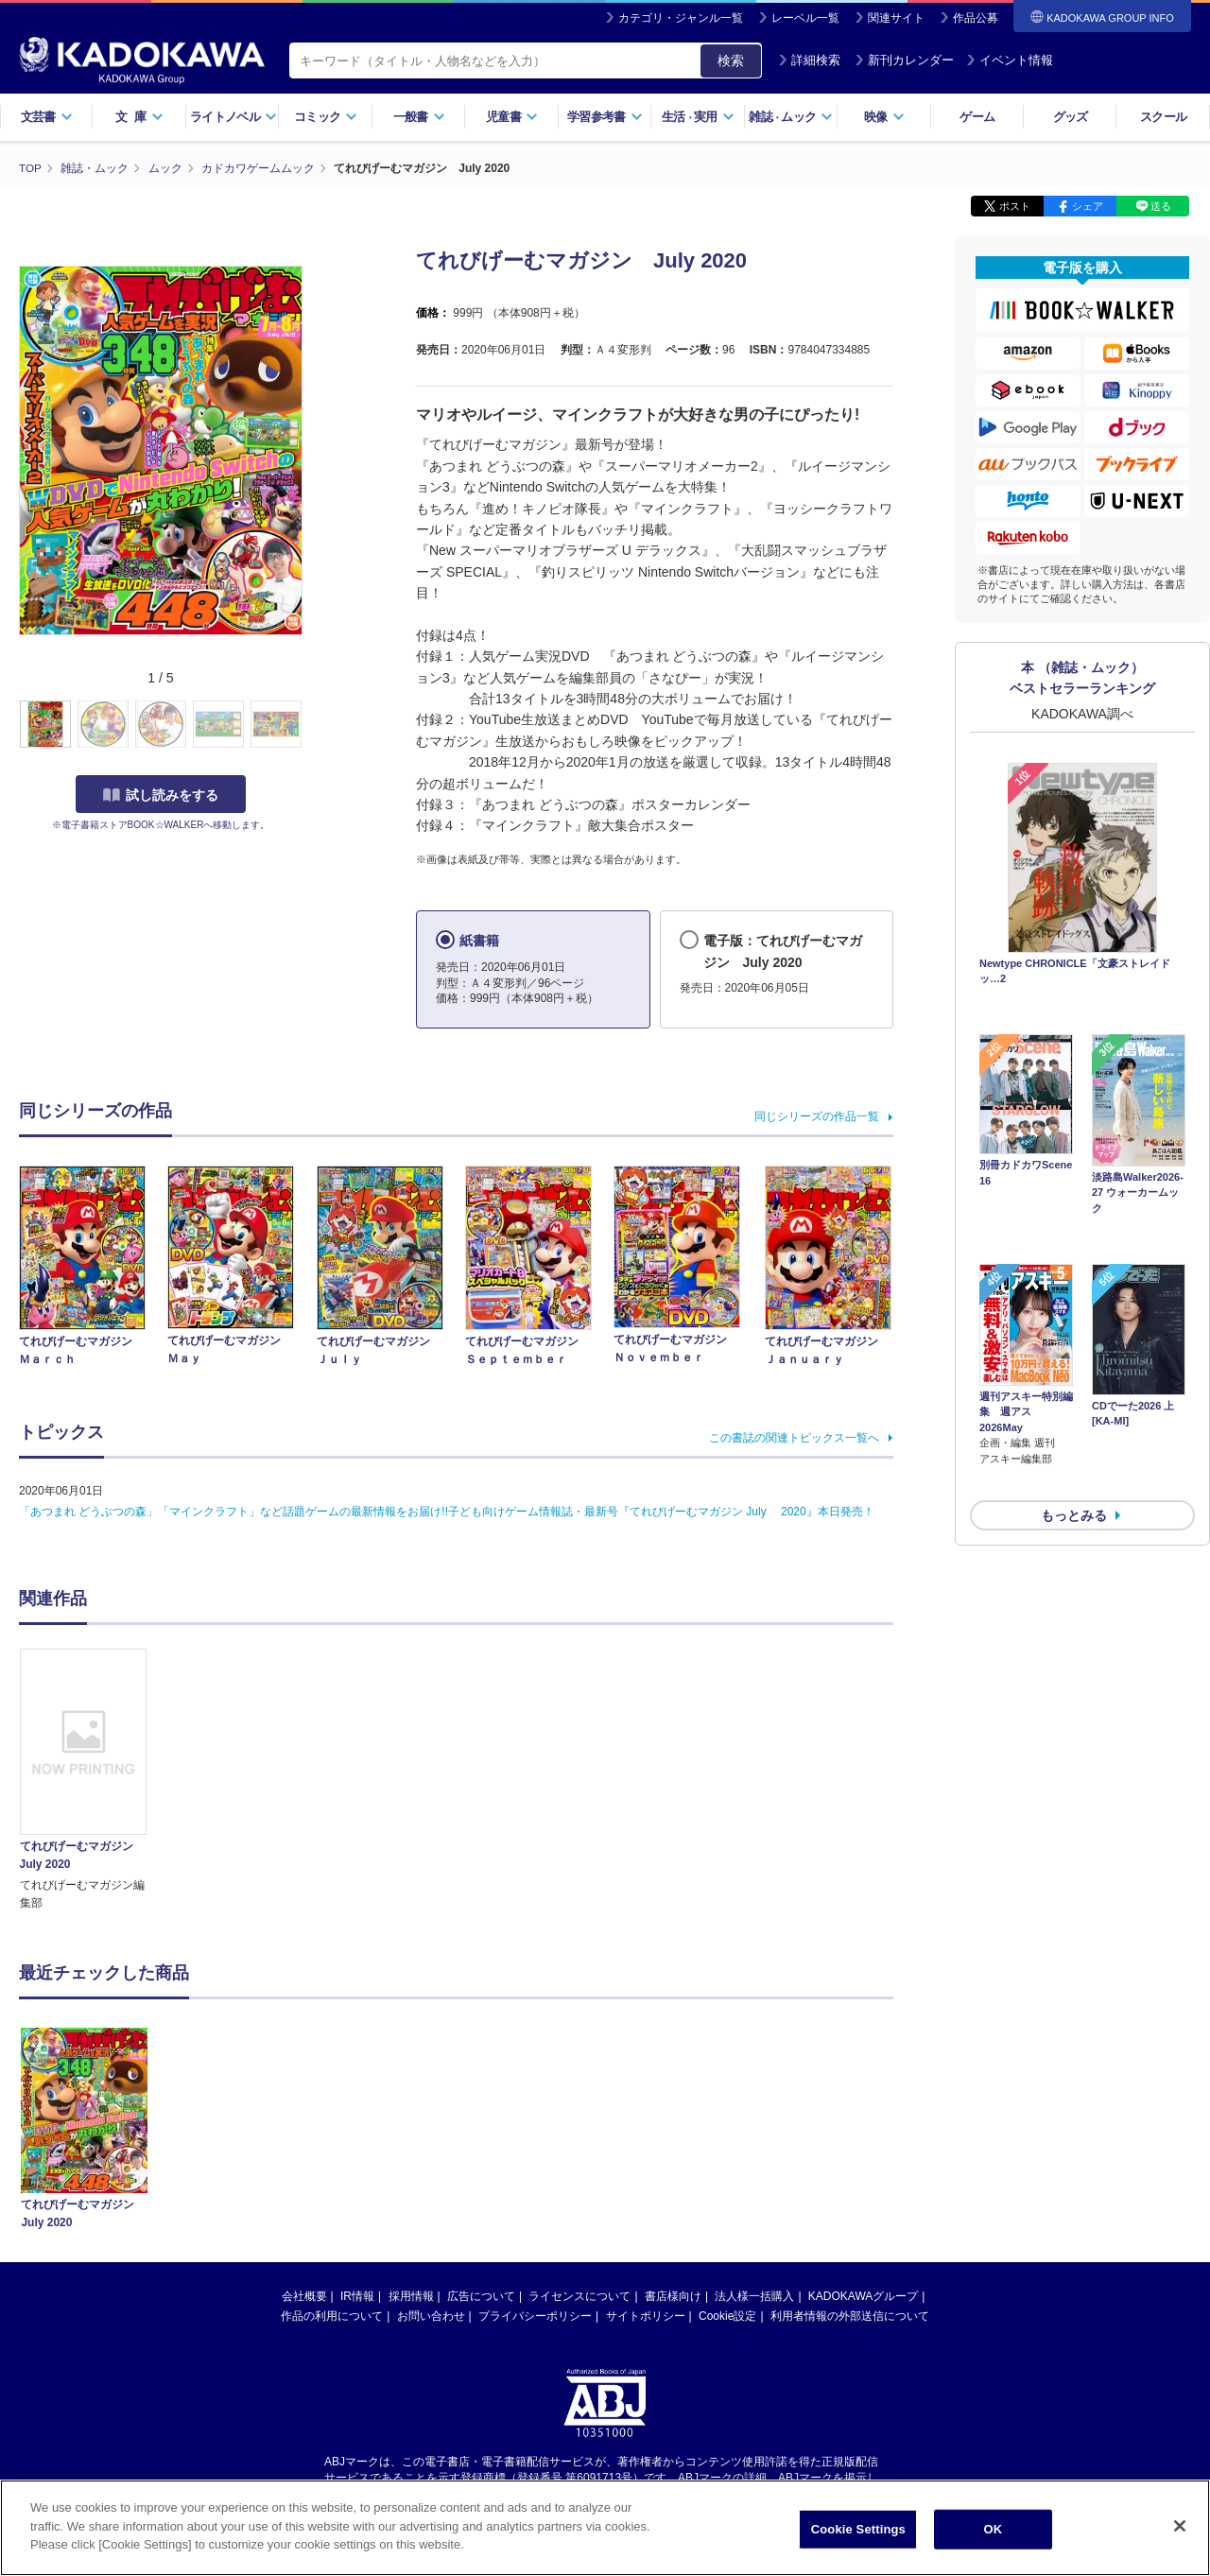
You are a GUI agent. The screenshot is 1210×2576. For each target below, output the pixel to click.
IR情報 (357, 2296)
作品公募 (975, 18)
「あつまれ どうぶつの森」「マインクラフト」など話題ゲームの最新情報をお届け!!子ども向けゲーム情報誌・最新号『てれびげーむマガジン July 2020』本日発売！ (446, 1511)
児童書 (512, 117)
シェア (1087, 206)
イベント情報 (1009, 60)
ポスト (1014, 206)
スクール (1163, 117)
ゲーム (976, 117)
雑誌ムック (791, 117)
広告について (481, 2296)
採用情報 (411, 2296)
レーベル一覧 (805, 18)
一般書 (419, 117)
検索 (730, 60)
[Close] (1180, 2526)
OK (992, 2529)
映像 (884, 117)
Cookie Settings (858, 2529)
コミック (325, 117)
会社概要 (304, 2296)
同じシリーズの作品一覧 (816, 1116)
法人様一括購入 (754, 2296)
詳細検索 (809, 60)
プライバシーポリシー (535, 2316)
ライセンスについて (579, 2296)
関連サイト (896, 18)
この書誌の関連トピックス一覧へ (794, 1437)
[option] (93, 1780)
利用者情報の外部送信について (849, 2316)
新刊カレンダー (904, 60)
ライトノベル (233, 117)
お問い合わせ (431, 2316)
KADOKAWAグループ (863, 2296)
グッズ (1070, 117)
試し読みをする (160, 795)
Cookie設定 (727, 2316)
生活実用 (698, 117)
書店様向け (673, 2296)
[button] (313, 725)
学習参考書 (605, 117)
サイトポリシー (645, 2316)
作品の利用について (332, 2316)
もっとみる (1074, 1415)
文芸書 (47, 117)
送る (1160, 206)
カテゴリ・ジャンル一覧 (680, 18)
